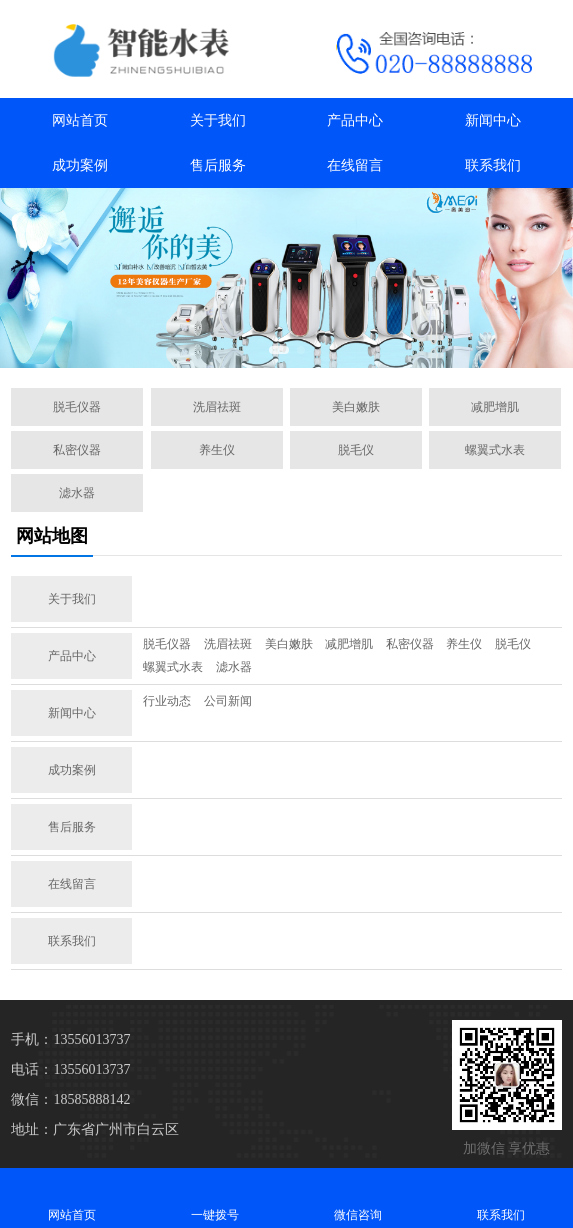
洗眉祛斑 (217, 407)
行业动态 (167, 701)
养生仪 (217, 450)
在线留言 (355, 165)
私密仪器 (77, 450)
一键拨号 (214, 1197)
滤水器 (77, 493)
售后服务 (218, 165)
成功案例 (80, 165)
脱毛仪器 (77, 407)
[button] (279, 350)
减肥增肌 (495, 407)
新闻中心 (493, 120)
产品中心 (355, 120)
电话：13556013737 (70, 1069)
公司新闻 (228, 701)
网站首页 (80, 120)
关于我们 (218, 120)
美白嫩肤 (356, 407)
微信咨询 (358, 1197)
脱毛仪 (356, 450)
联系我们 (493, 165)
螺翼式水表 (495, 450)
